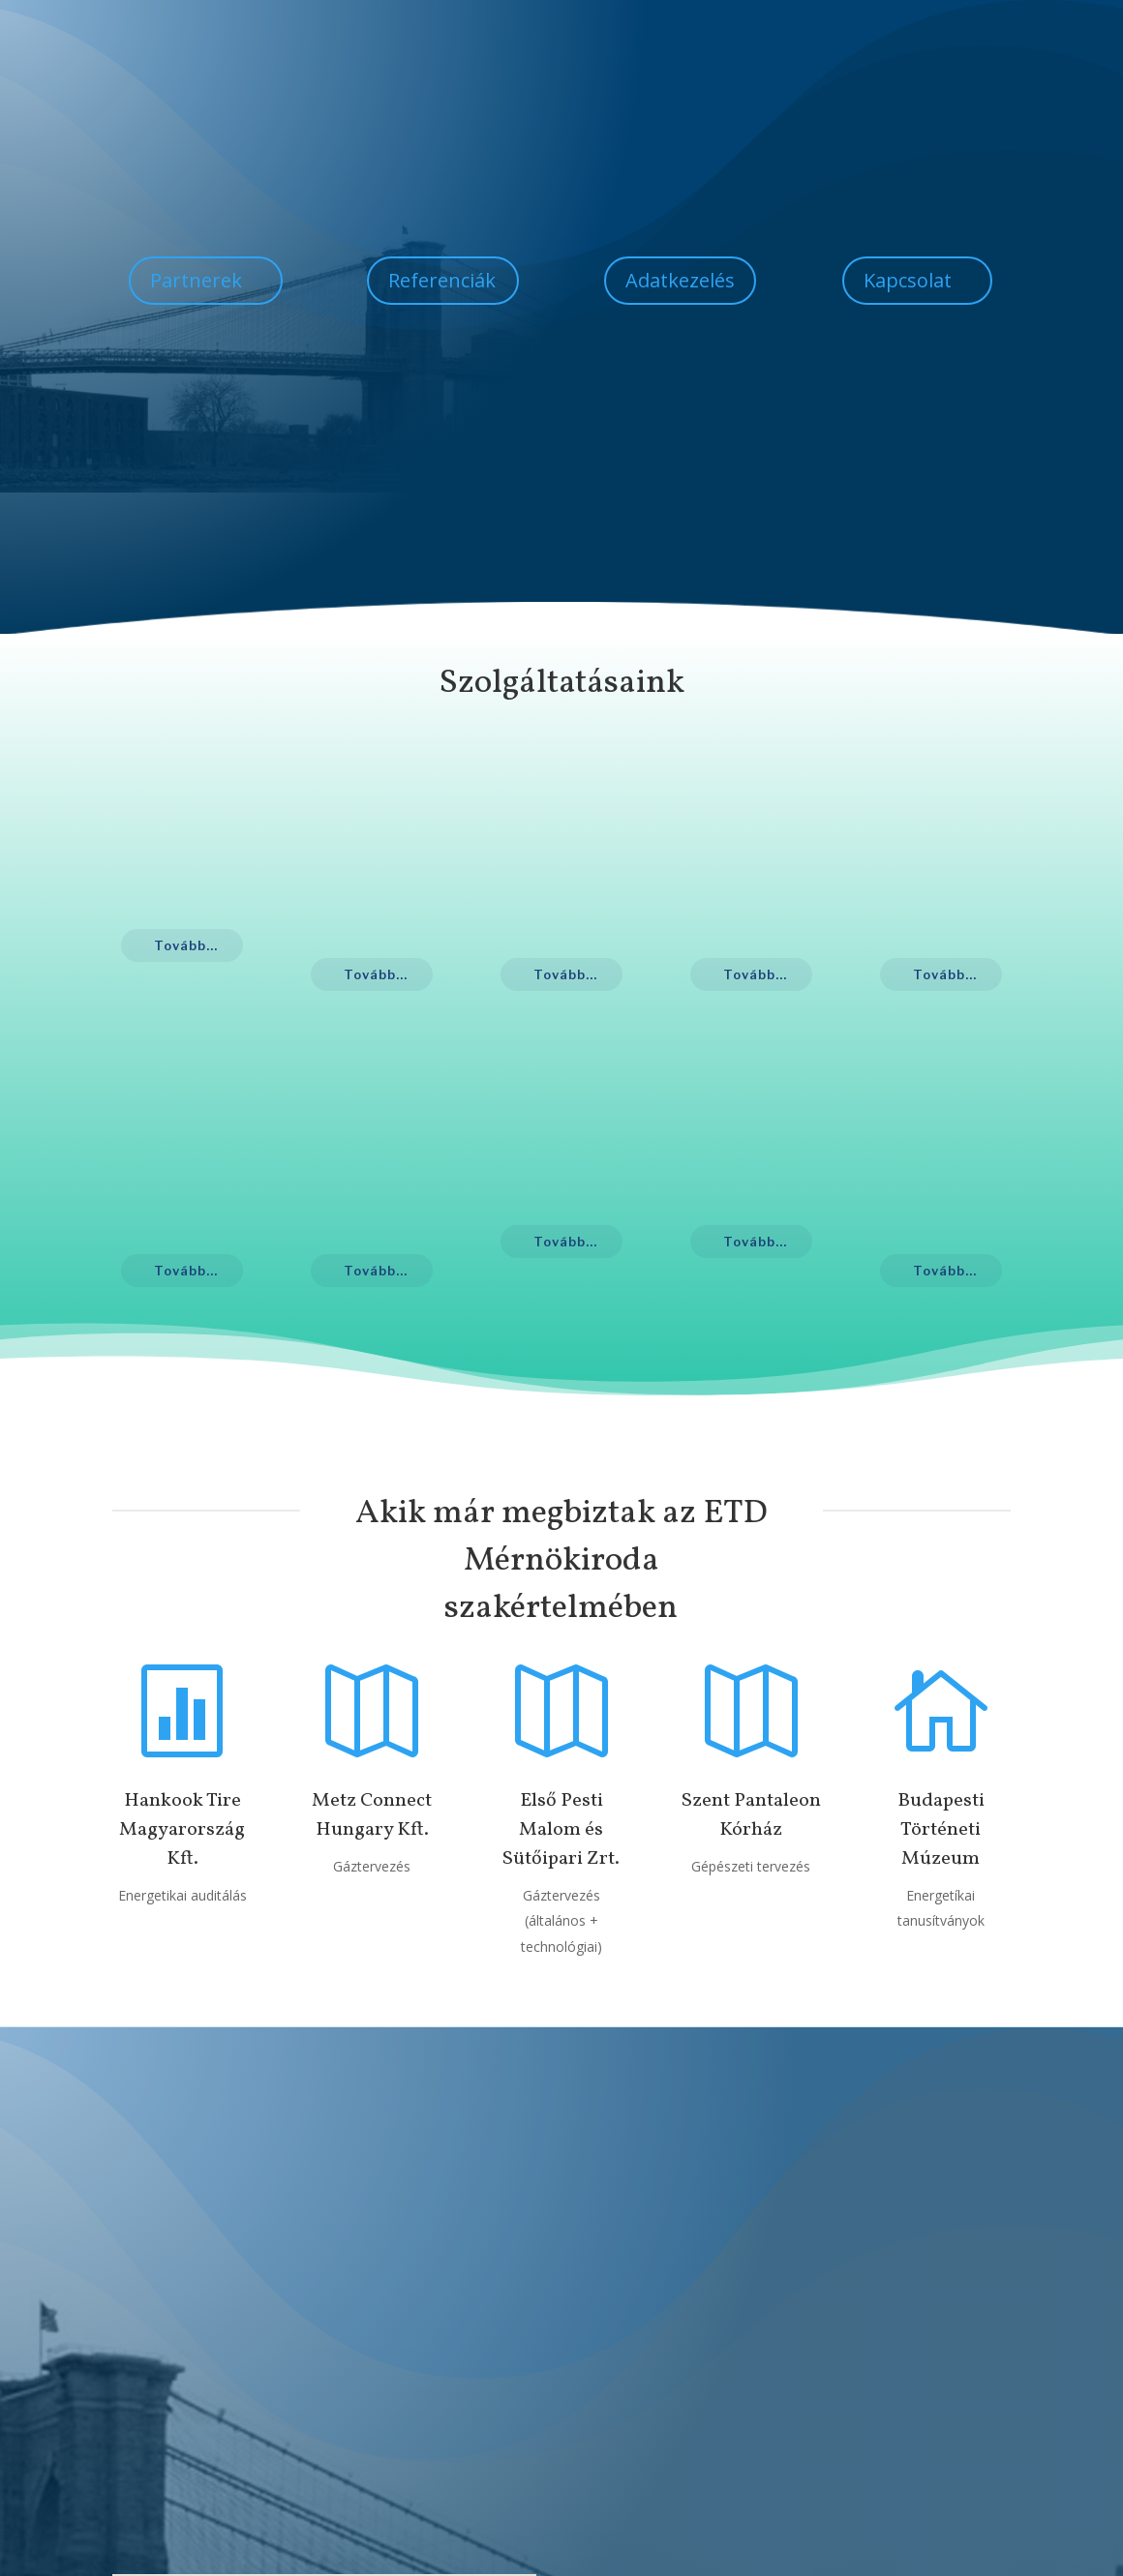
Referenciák (442, 280)
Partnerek (196, 280)
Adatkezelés (680, 280)
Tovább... (186, 945)
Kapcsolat (908, 280)
